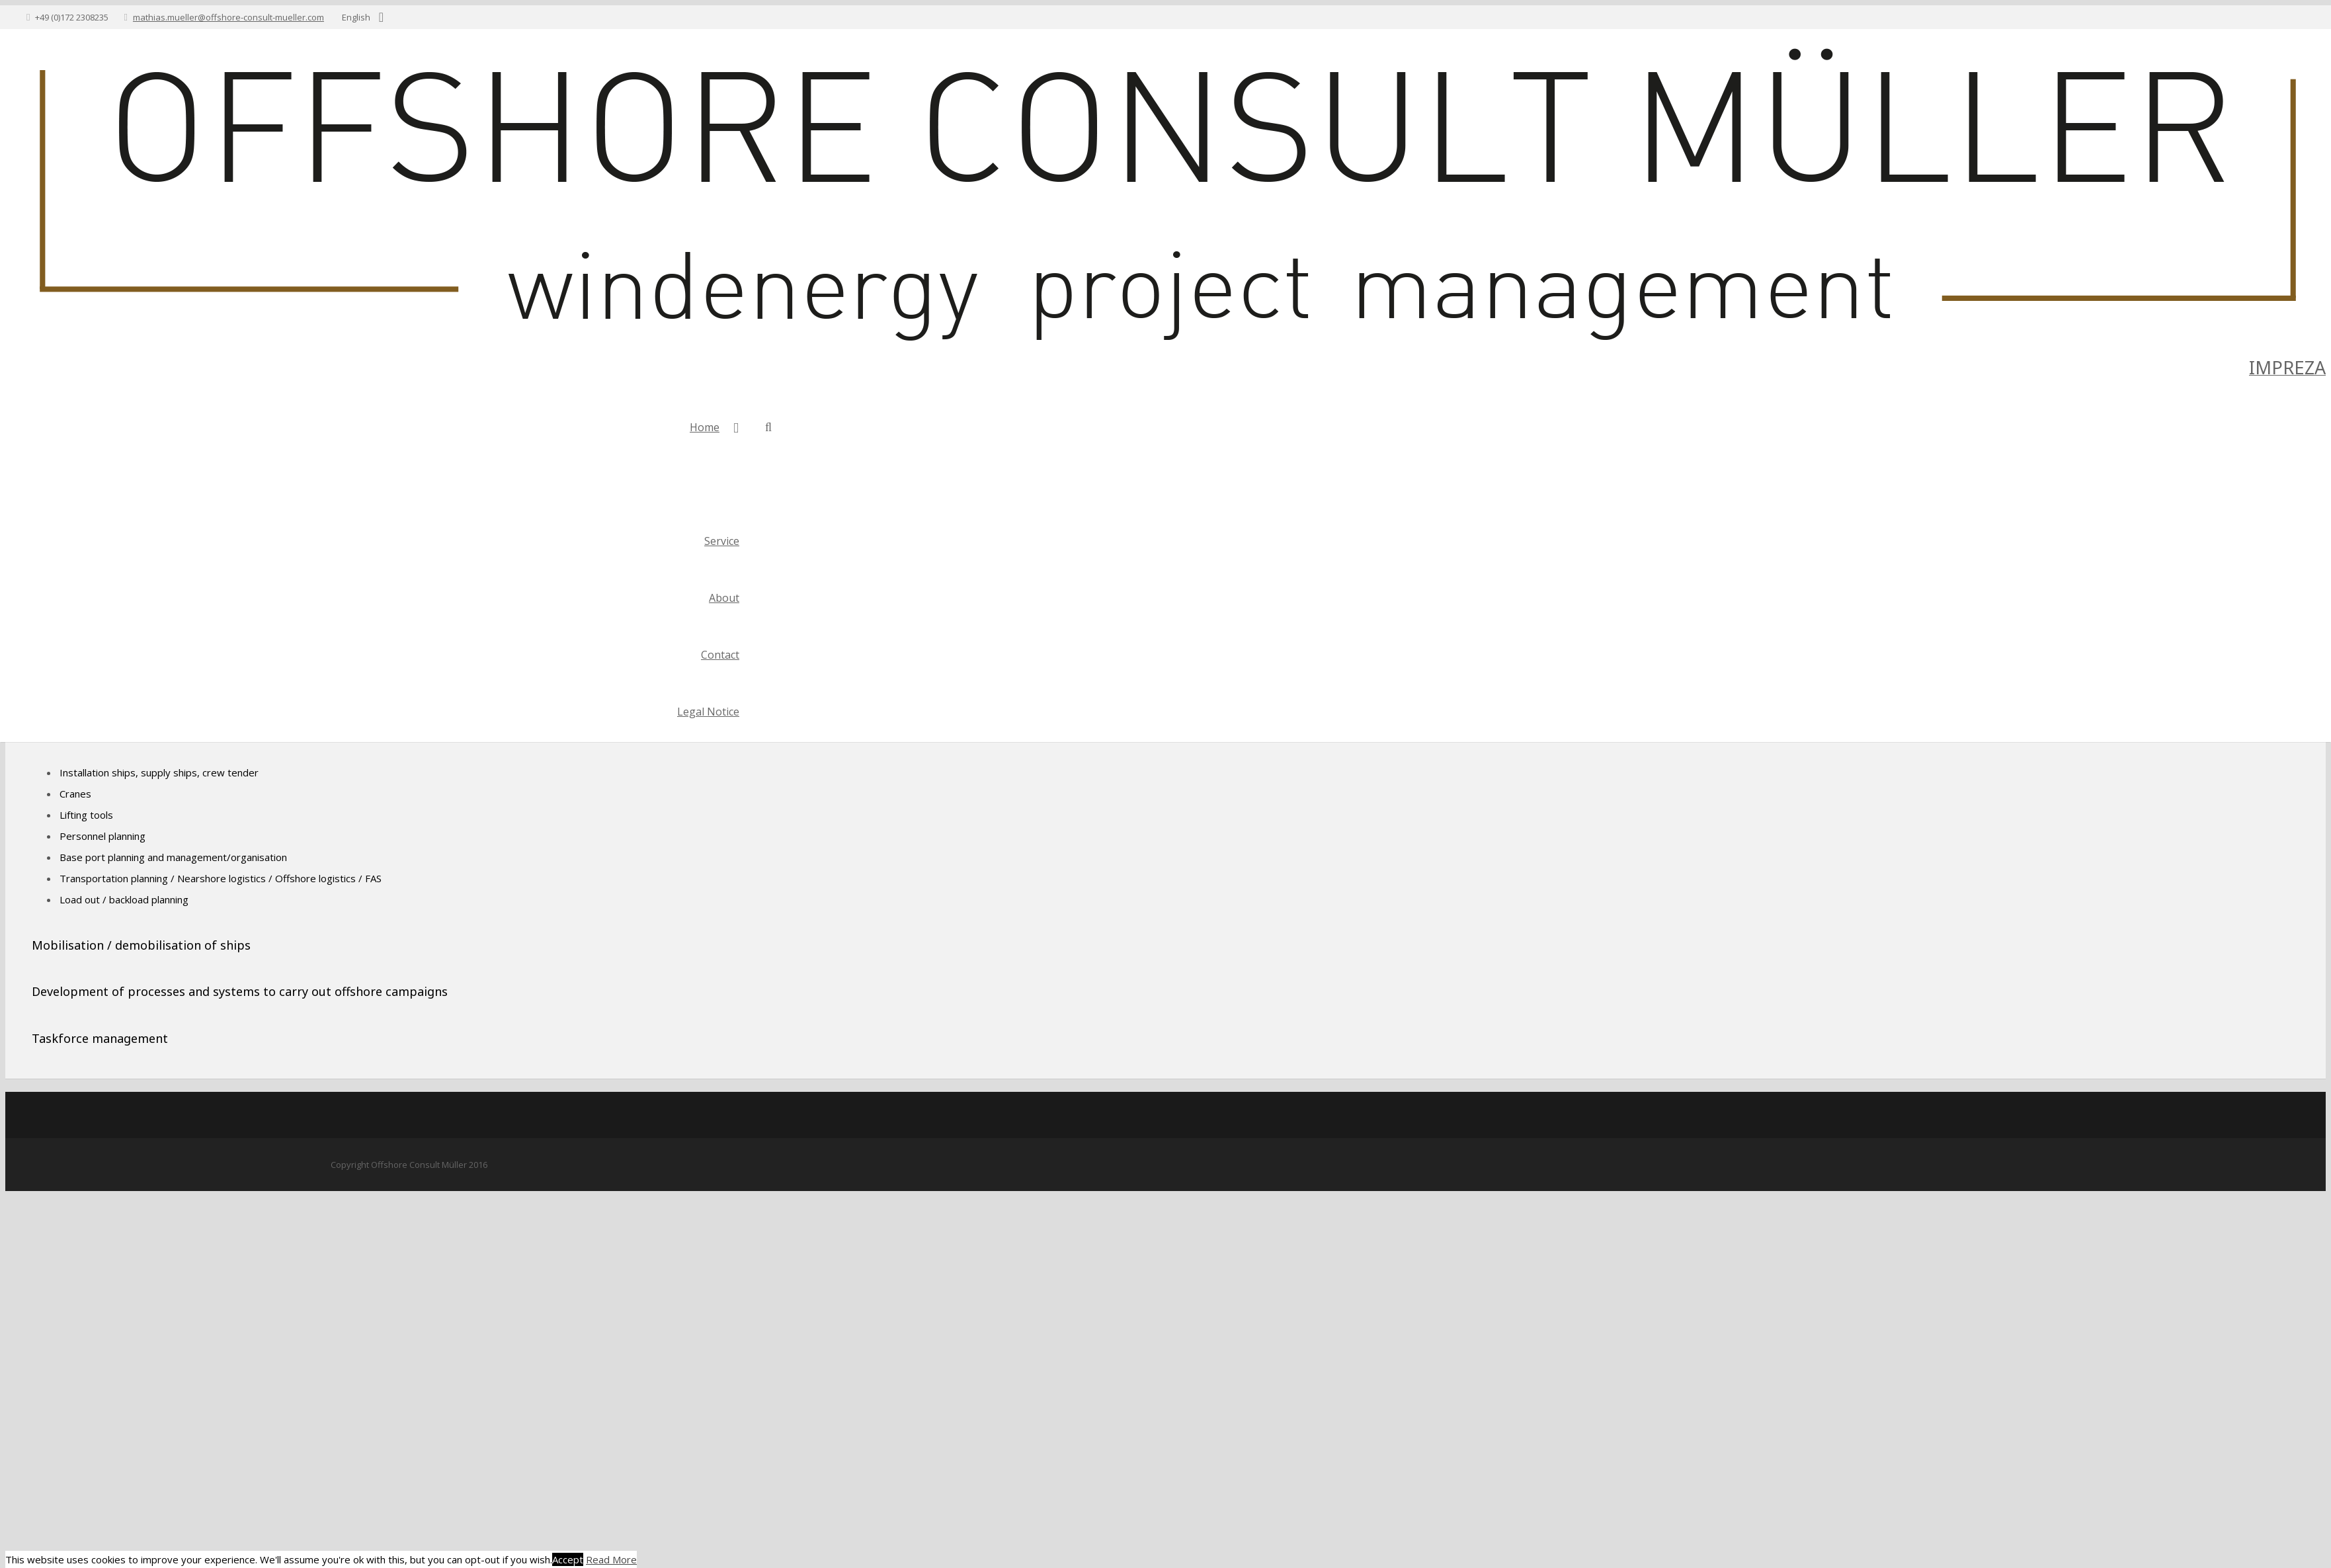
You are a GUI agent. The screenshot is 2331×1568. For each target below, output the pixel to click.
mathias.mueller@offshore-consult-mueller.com (228, 17)
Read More (611, 1559)
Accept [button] (567, 1559)
